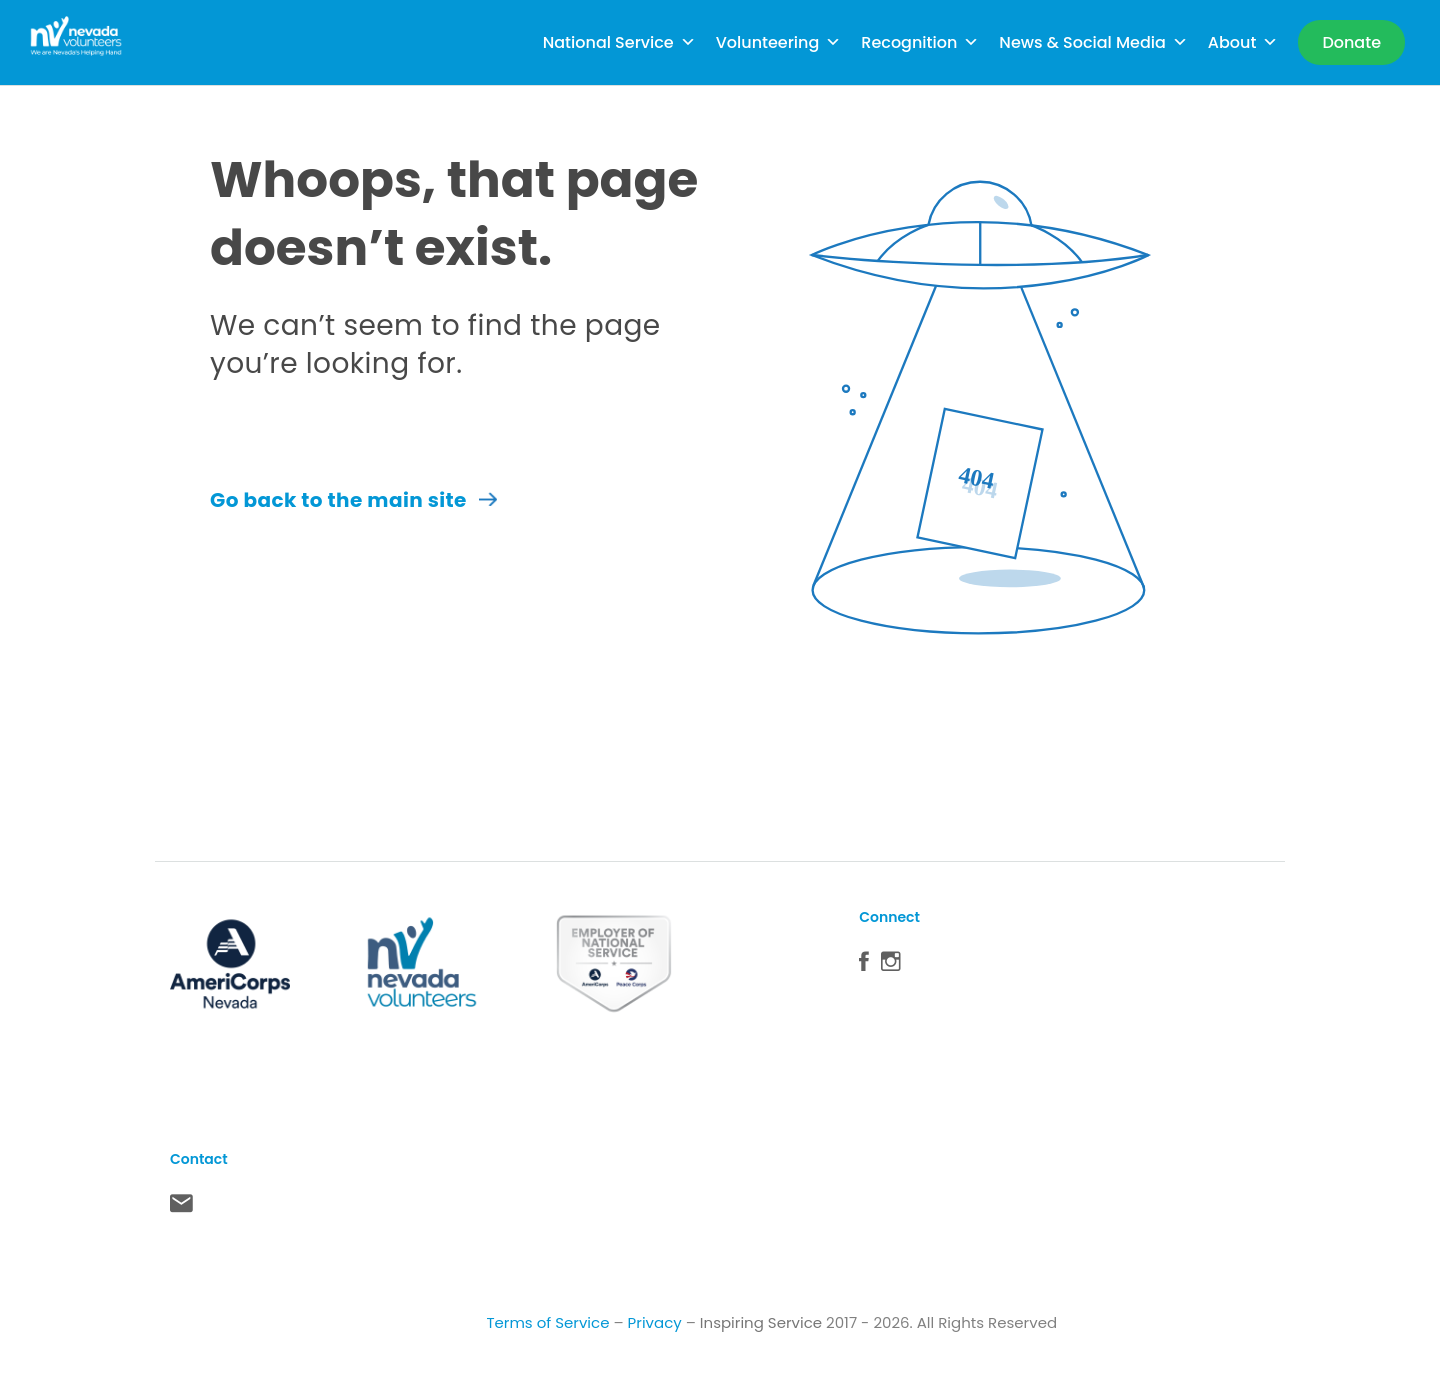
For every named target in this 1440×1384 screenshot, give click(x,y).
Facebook (864, 966)
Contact (181, 1208)
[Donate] (1351, 42)
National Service (619, 42)
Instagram (891, 966)
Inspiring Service (761, 1322)
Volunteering (779, 42)
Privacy (655, 1322)
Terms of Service (547, 1322)
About (1243, 42)
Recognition (920, 42)
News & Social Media (1093, 42)
